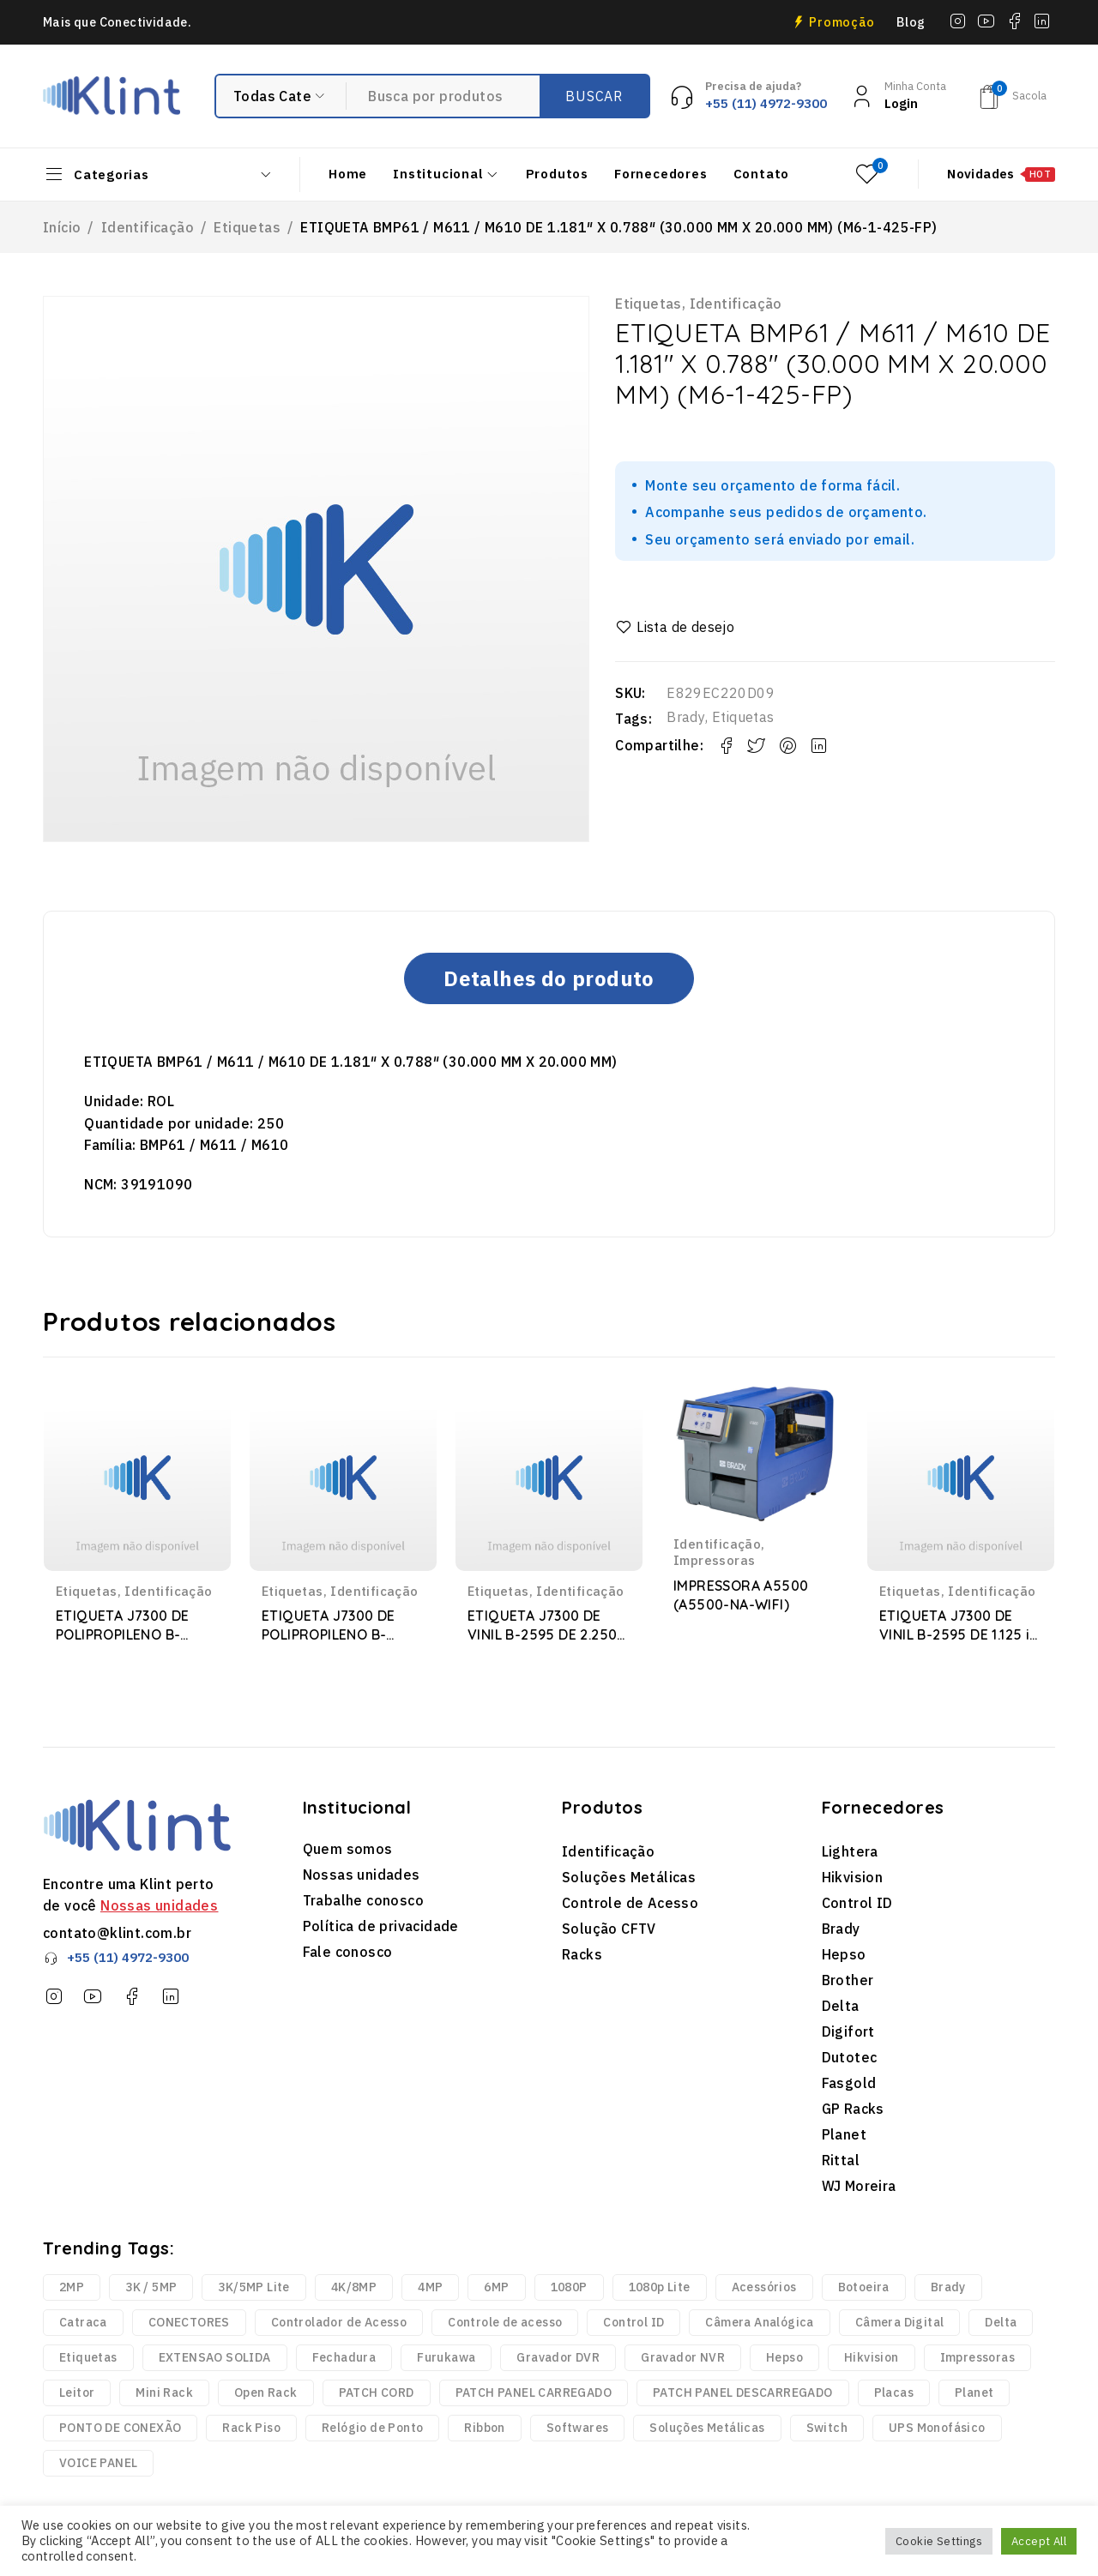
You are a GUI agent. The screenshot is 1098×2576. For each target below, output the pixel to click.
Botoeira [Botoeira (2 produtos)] (864, 2287)
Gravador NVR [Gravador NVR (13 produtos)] (683, 2357)
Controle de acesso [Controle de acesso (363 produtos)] (505, 2322)
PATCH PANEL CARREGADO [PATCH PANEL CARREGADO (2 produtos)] (533, 2392)
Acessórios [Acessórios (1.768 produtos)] (764, 2287)
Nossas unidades (159, 1905)
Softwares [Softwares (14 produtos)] (577, 2427)
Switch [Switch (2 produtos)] (827, 2427)
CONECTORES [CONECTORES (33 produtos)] (189, 2322)
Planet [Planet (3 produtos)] (974, 2392)
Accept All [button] (1038, 2541)
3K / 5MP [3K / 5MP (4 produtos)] (151, 2287)
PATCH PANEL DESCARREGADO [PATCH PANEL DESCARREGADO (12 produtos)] (743, 2392)
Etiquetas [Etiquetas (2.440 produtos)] (88, 2357)
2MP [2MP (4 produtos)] (71, 2287)
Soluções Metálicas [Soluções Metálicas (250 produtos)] (706, 2427)
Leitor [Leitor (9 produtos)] (76, 2392)
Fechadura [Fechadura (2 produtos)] (344, 2357)
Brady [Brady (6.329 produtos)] (948, 2287)
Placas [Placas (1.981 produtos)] (894, 2392)
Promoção (842, 22)
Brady (686, 716)
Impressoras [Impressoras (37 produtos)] (977, 2357)
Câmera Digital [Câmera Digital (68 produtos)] (899, 2322)
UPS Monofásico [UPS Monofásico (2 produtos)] (937, 2427)
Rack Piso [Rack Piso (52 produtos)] (251, 2427)
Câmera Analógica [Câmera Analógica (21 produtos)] (759, 2322)
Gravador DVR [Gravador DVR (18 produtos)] (558, 2357)
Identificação (147, 227)
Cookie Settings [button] (939, 2541)
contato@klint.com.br (117, 1932)
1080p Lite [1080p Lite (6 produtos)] (660, 2287)
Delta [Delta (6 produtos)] (1001, 2322)
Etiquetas (247, 227)
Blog (911, 22)
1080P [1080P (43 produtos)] (569, 2287)
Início (62, 227)
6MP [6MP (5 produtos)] (496, 2287)
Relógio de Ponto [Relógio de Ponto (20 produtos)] (372, 2427)
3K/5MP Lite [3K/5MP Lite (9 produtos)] (253, 2287)
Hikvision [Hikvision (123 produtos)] (871, 2357)
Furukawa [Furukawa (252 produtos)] (446, 2357)
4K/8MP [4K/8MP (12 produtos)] (354, 2287)
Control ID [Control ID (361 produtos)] (633, 2322)
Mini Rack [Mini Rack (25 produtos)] (164, 2392)
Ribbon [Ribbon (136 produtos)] (484, 2427)
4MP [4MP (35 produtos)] (430, 2287)
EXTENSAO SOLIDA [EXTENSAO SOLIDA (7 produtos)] (215, 2357)
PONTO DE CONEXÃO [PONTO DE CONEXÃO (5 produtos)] (120, 2427)
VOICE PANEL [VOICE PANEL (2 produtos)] (98, 2463)
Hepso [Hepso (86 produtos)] (784, 2357)
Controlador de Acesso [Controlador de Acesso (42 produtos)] (339, 2322)
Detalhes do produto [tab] (549, 978)
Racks (582, 1954)
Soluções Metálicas (629, 1877)
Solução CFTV (609, 1928)
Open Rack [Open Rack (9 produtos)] (266, 2392)
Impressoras (714, 1560)
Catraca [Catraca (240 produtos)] (83, 2322)
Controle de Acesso (630, 1902)
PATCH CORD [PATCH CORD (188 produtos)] (376, 2392)
